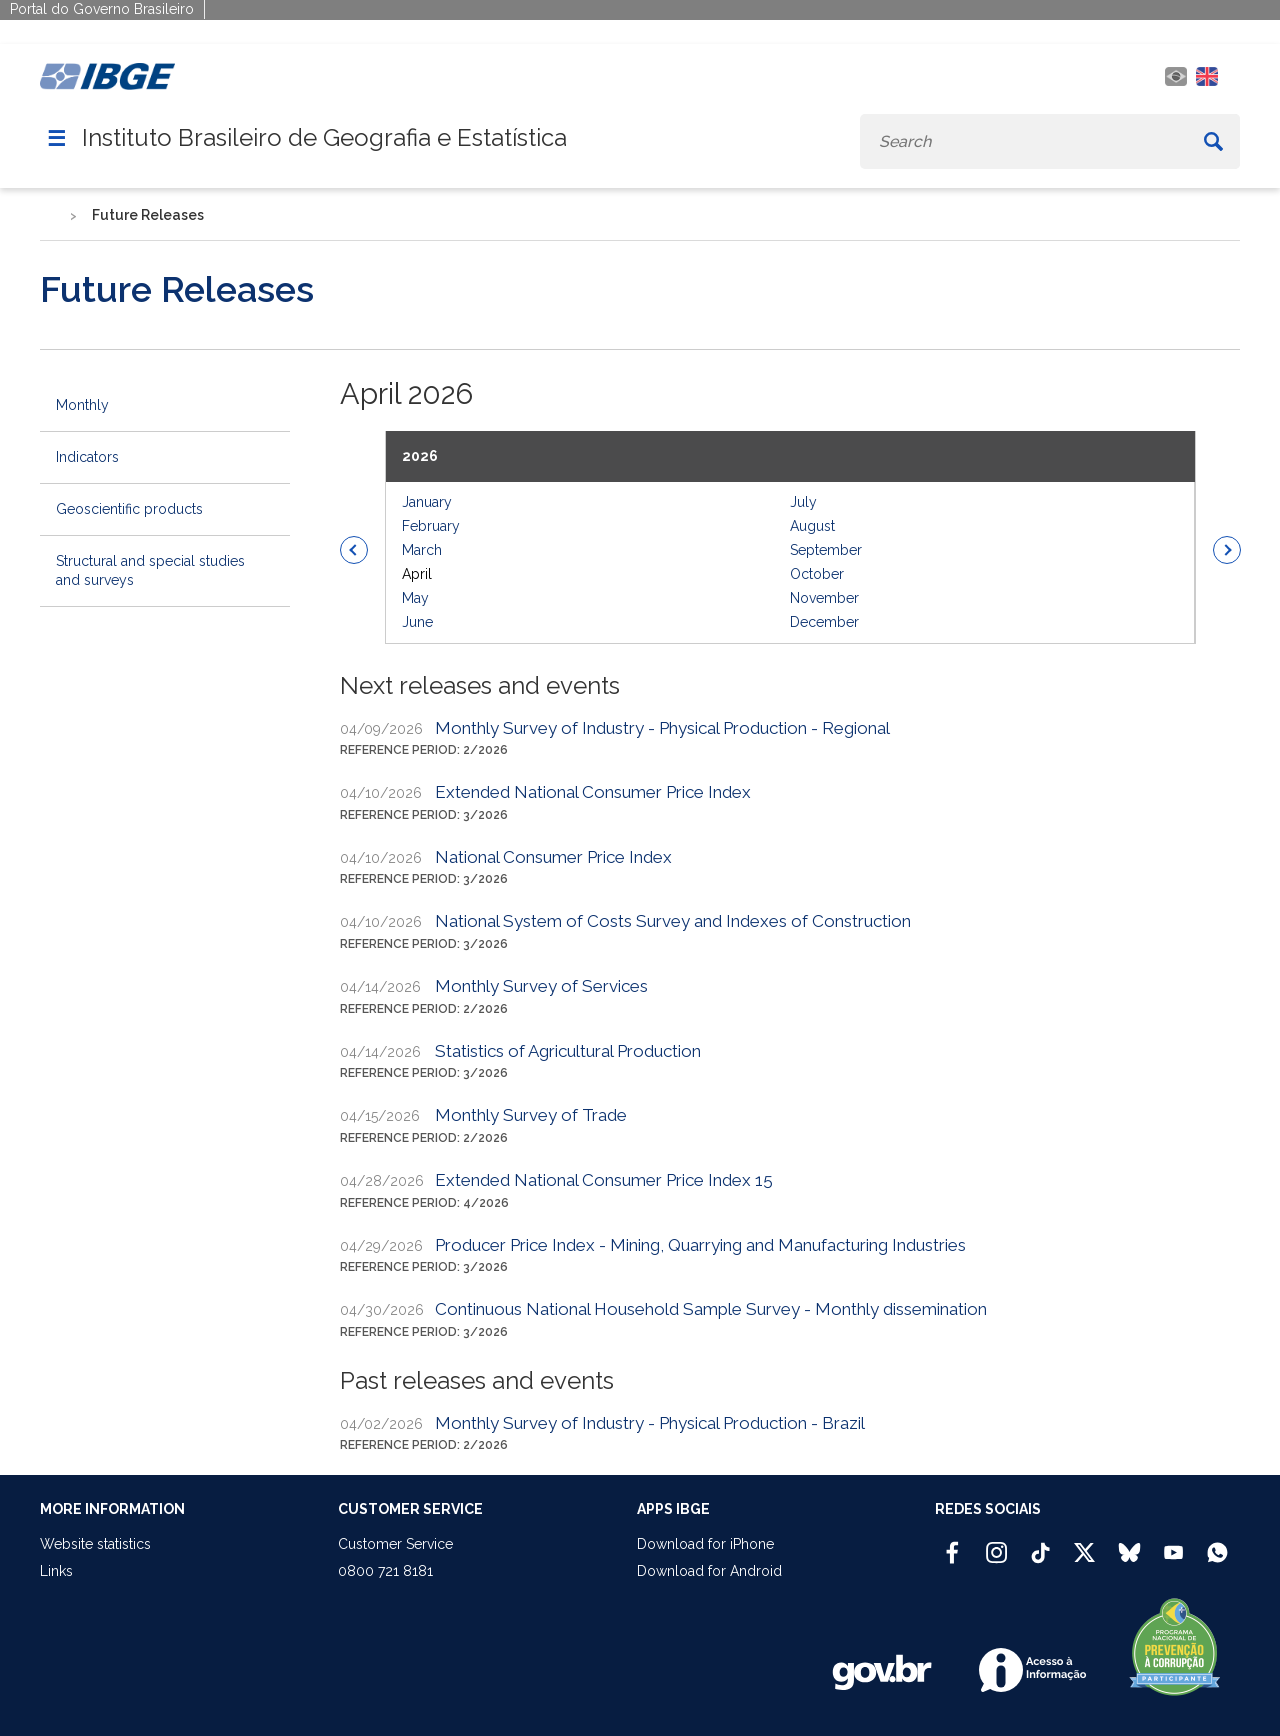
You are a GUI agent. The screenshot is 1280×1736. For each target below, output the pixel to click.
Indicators (87, 457)
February (431, 526)
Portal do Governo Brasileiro (102, 9)
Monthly (82, 405)
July (803, 502)
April (417, 574)
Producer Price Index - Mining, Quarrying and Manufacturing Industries (700, 1245)
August (812, 526)
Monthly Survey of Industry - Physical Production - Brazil (650, 1423)
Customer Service (395, 1544)
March (422, 550)
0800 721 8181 (385, 1571)
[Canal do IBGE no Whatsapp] (1217, 1544)
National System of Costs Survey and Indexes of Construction (673, 921)
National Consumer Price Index (553, 857)
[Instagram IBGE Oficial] (996, 1544)
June (417, 622)
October (817, 574)
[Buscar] (1213, 141)
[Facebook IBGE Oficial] (952, 1544)
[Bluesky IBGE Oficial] (1129, 1544)
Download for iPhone (705, 1544)
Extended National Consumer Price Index (593, 792)
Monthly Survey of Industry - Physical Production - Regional (662, 728)
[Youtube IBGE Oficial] (1173, 1544)
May (415, 598)
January (427, 502)
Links (56, 1571)
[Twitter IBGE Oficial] (1084, 1552)
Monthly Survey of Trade (531, 1115)
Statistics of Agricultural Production (568, 1051)
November (824, 598)
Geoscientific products (129, 509)
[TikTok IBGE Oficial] (1040, 1544)
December (824, 622)
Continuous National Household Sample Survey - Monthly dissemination (711, 1309)
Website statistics (95, 1544)
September (826, 550)
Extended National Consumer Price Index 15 (604, 1180)
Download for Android (709, 1571)
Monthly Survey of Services (541, 986)
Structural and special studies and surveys (150, 570)
